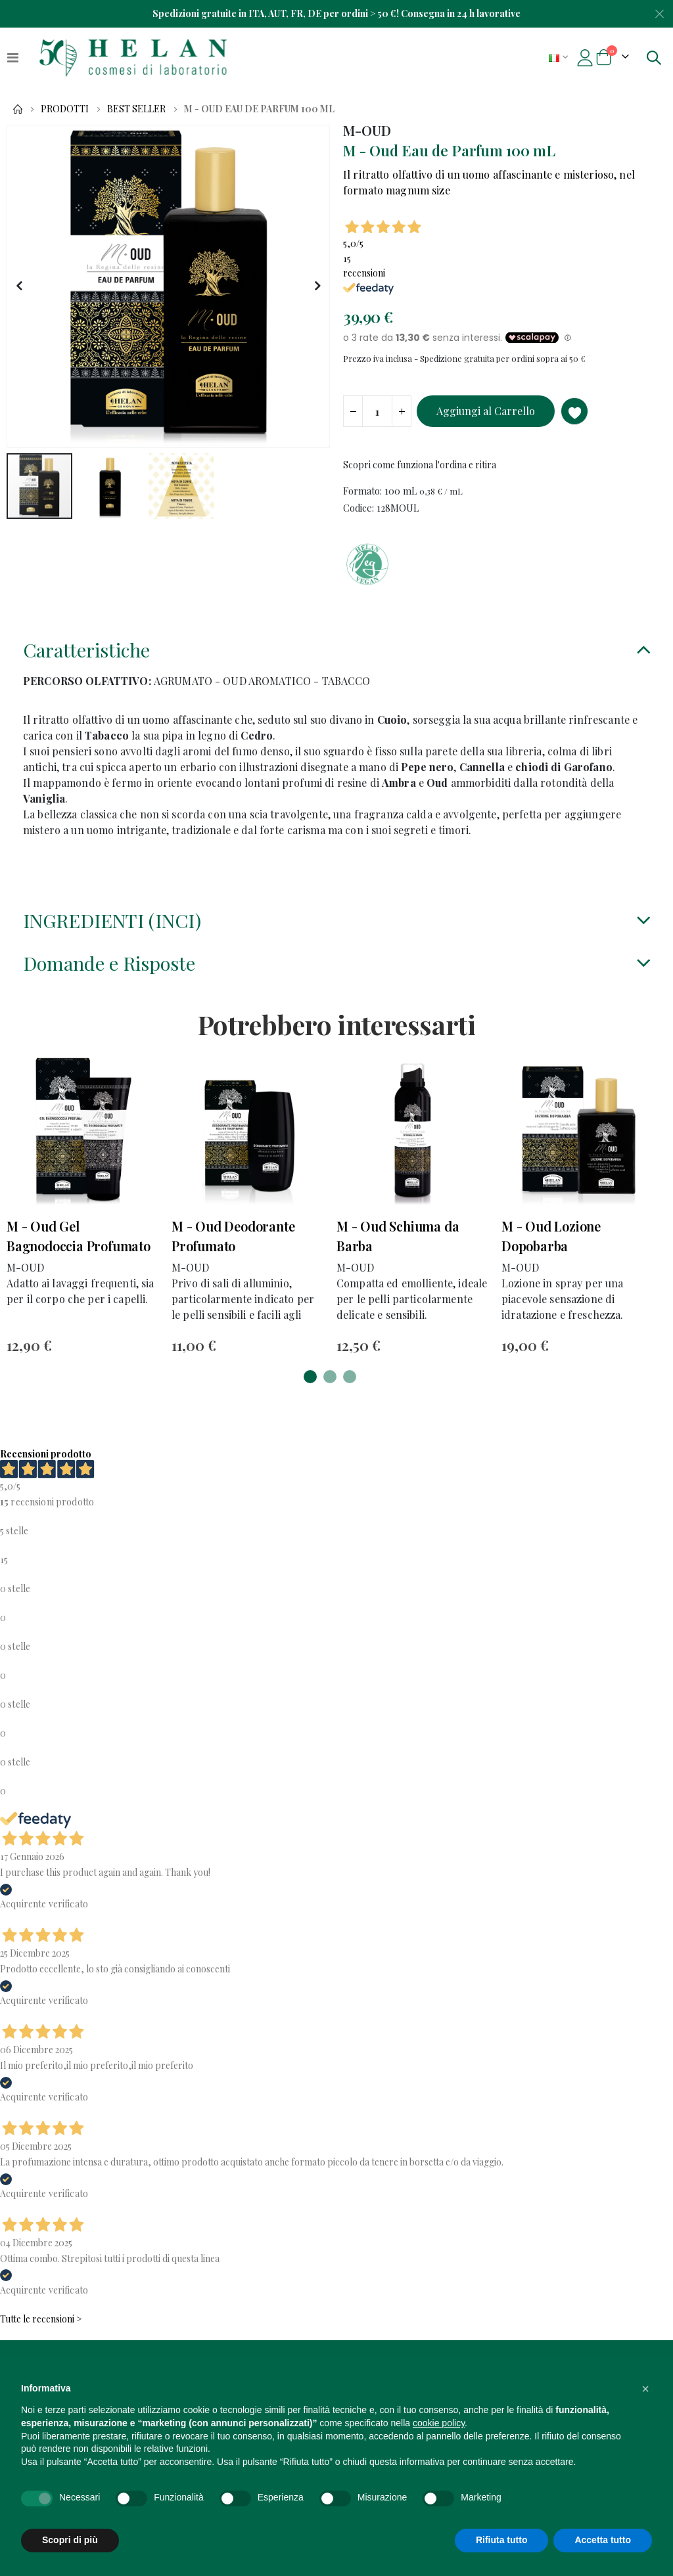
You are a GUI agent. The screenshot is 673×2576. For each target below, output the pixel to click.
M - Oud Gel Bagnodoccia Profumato (79, 1244)
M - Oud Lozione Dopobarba (551, 1244)
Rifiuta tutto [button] (502, 2540)
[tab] (336, 658)
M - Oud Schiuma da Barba (397, 1244)
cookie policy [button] (439, 2423)
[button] (18, 286)
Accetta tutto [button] (602, 2540)
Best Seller (136, 109)
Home (17, 109)
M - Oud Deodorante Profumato (233, 1244)
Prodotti (65, 109)
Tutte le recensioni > (41, 2328)
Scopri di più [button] (70, 2540)
